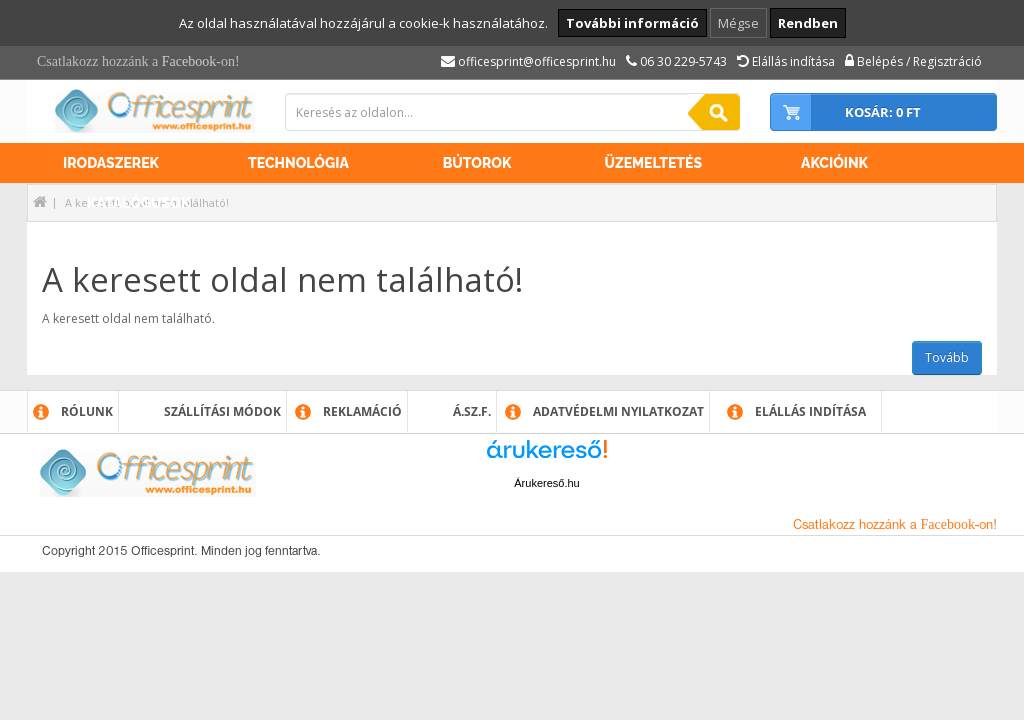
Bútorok (477, 163)
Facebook (189, 61)
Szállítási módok (222, 411)
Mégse (738, 23)
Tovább (947, 357)
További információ (632, 23)
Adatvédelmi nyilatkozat (618, 411)
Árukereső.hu (546, 483)
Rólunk (87, 411)
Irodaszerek (111, 163)
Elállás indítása (810, 411)
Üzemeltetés (653, 163)
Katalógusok (138, 203)
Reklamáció (362, 411)
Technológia (298, 163)
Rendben (808, 23)
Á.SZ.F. (472, 411)
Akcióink (834, 163)
